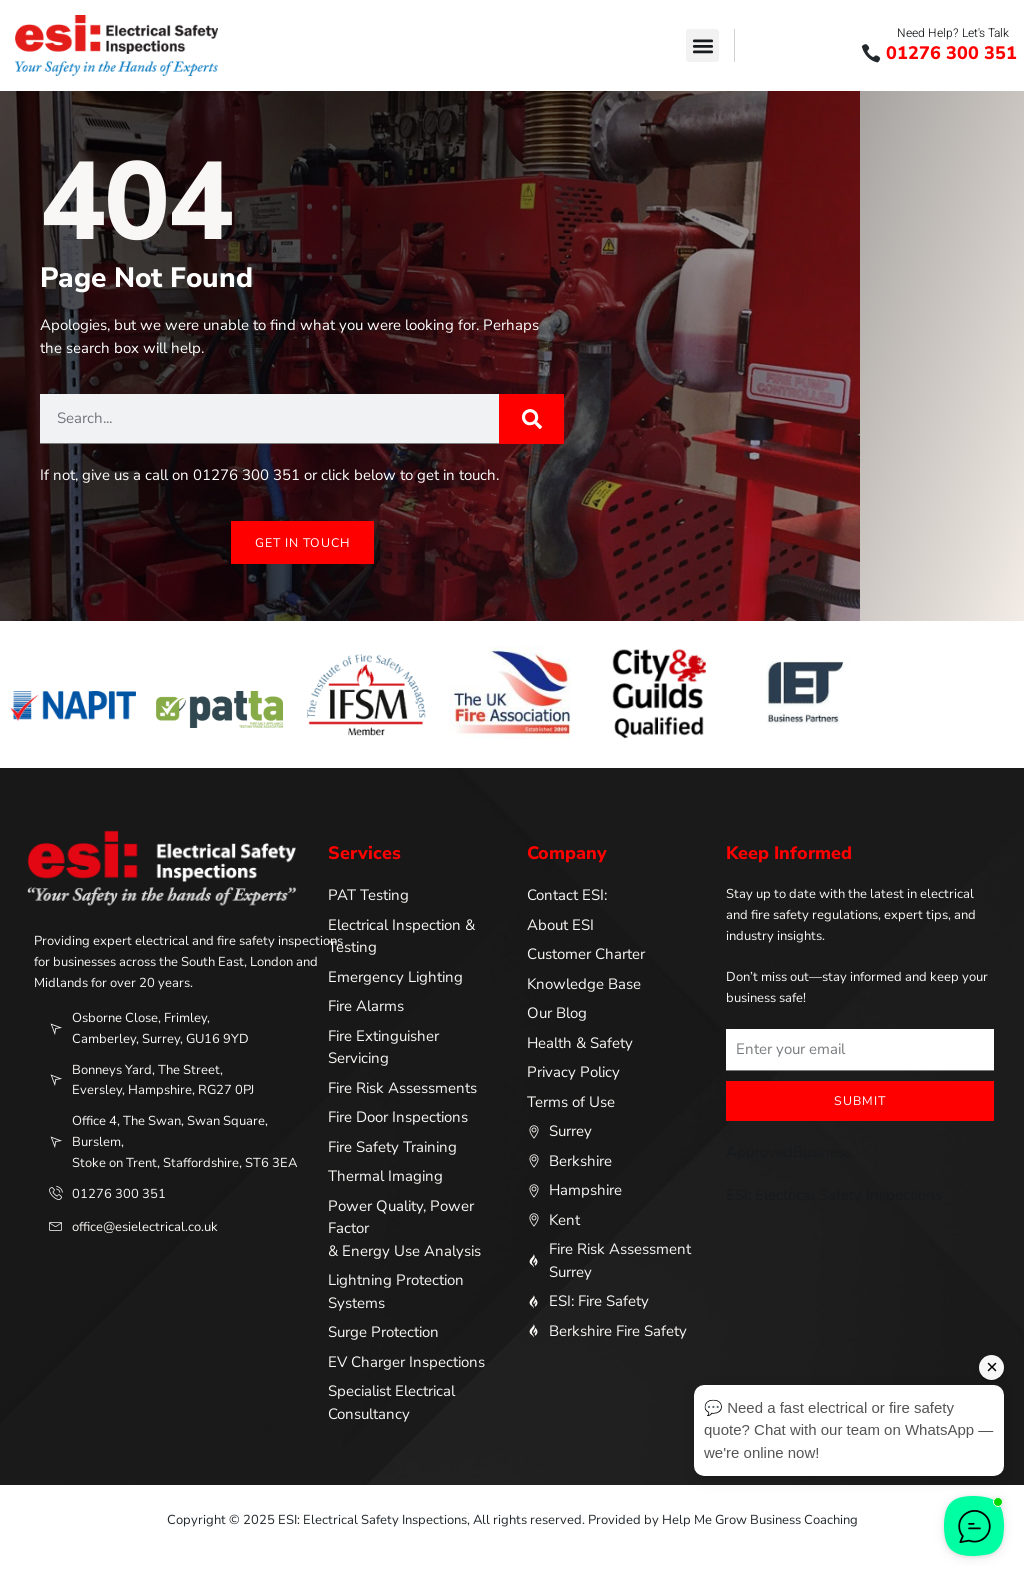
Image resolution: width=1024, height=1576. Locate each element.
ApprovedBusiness (789, 1152)
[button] (702, 45)
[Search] (531, 418)
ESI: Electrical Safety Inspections (834, 1195)
